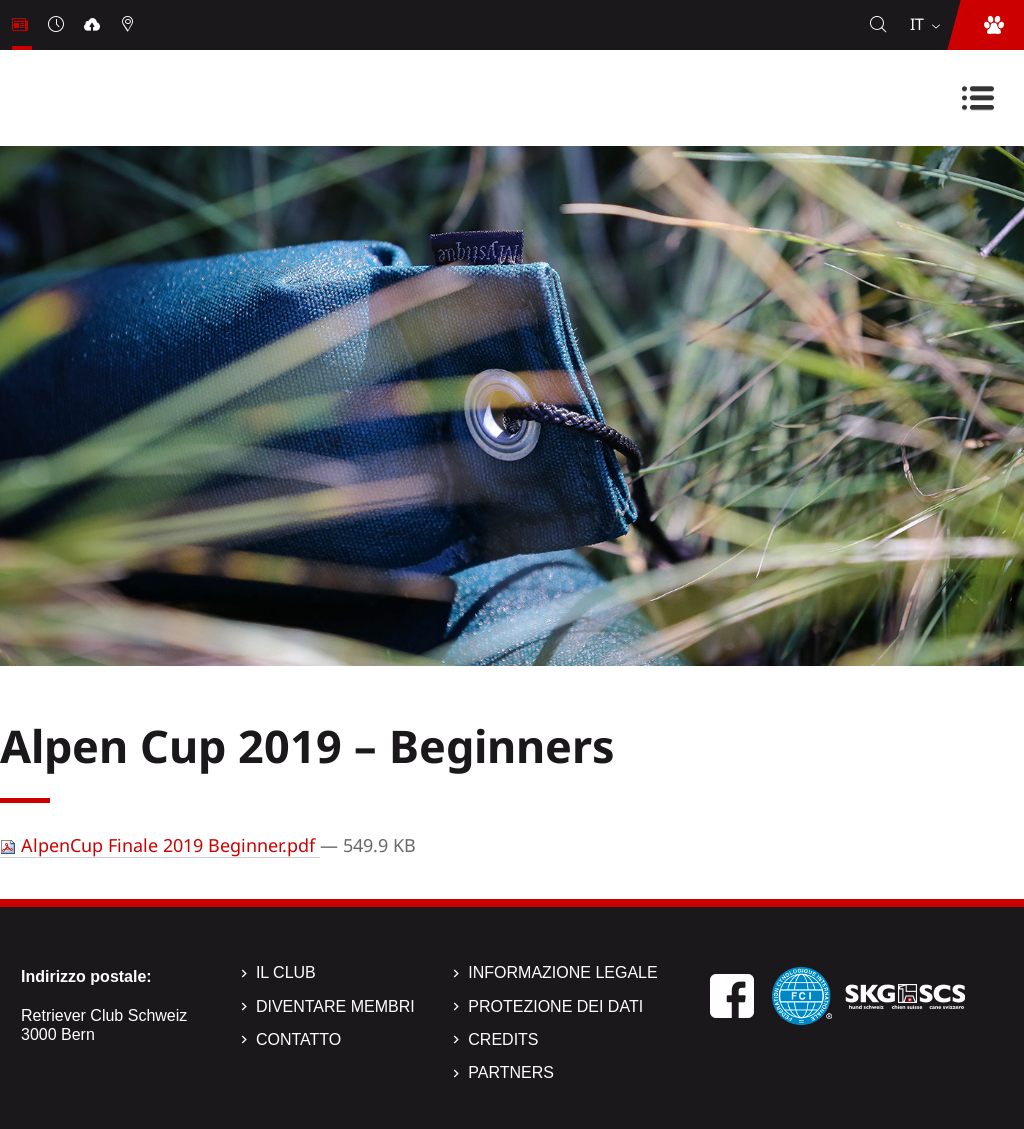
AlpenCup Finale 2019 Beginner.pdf (160, 845)
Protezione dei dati (555, 1006)
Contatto (298, 1039)
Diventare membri (335, 1006)
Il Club (286, 972)
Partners (511, 1072)
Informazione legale (562, 972)
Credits (503, 1039)
